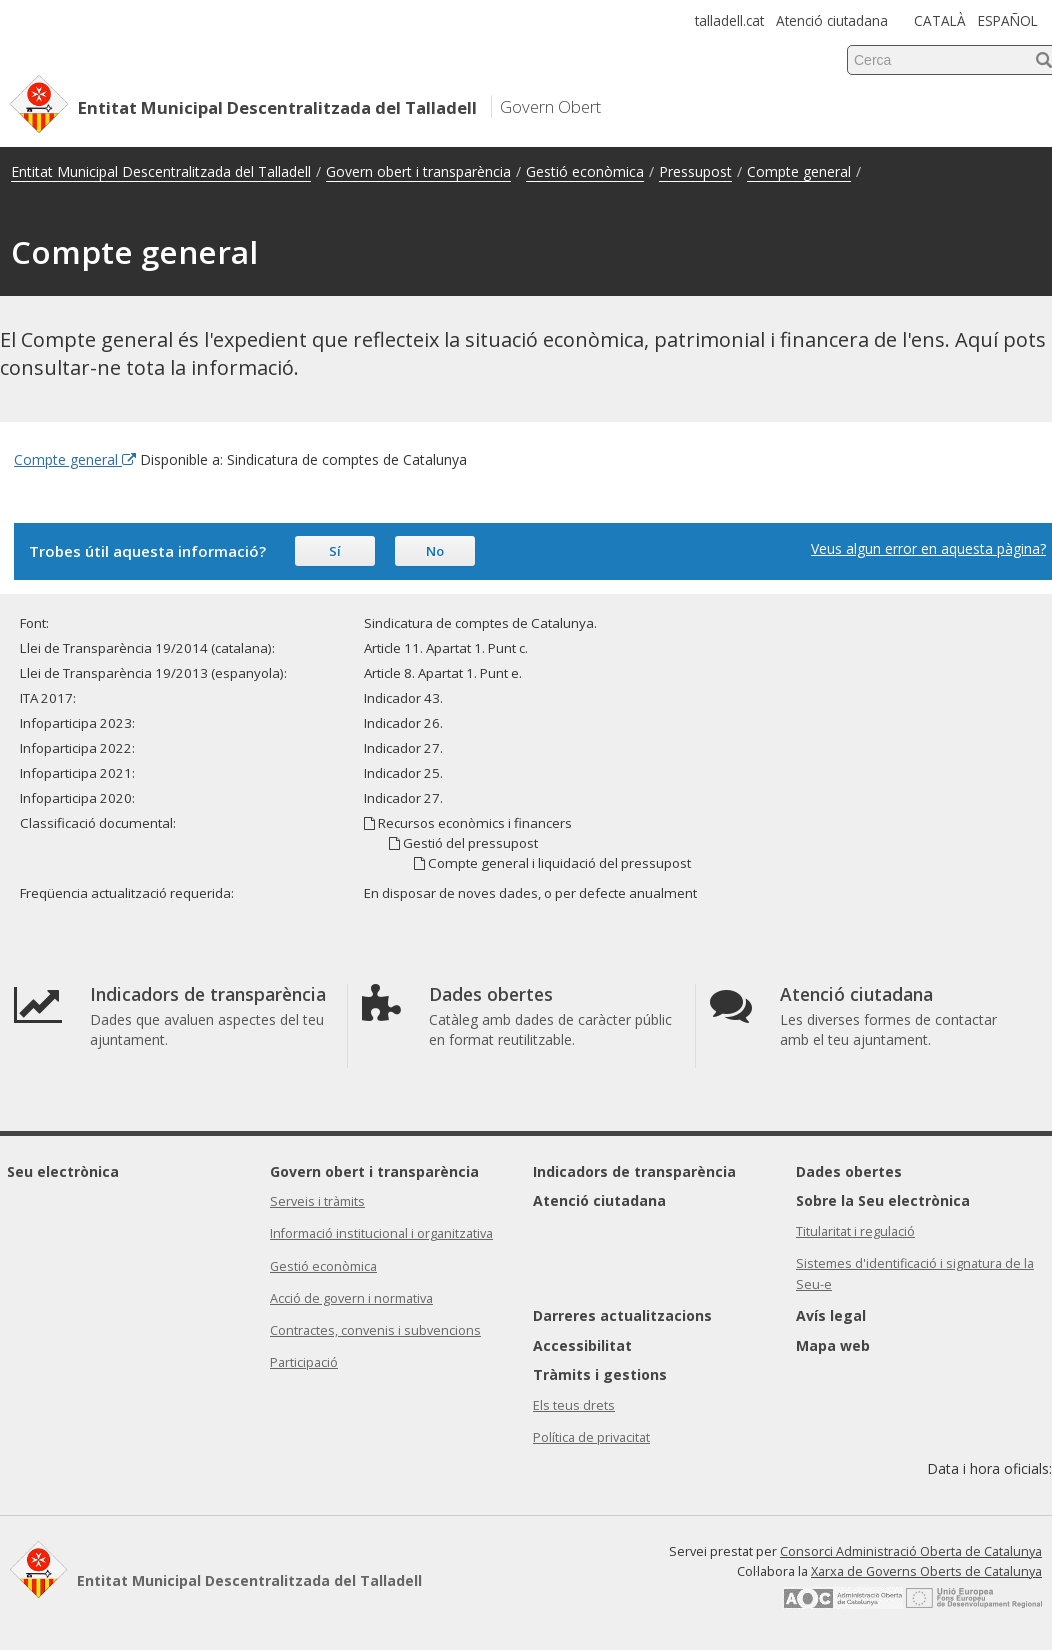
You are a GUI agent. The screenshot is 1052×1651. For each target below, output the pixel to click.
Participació (304, 1362)
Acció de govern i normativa (351, 1298)
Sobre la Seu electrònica (883, 1200)
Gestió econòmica (585, 171)
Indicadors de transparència (634, 1171)
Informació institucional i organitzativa (381, 1233)
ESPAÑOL (1008, 20)
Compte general (799, 171)
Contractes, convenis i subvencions (375, 1330)
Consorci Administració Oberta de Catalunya (911, 1551)
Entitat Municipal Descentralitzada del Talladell (161, 171)
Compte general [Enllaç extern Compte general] (75, 459)
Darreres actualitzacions (622, 1315)
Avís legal (831, 1315)
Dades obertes (849, 1171)
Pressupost (695, 171)
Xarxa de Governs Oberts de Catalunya (926, 1571)
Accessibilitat (582, 1345)
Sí (335, 551)
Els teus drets (574, 1405)
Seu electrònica (63, 1171)
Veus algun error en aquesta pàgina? (928, 548)
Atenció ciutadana (832, 20)
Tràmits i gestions (600, 1374)
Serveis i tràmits (317, 1201)
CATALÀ (940, 20)
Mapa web (833, 1345)
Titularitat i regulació (855, 1231)
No (435, 551)
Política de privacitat (591, 1437)
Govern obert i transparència (418, 171)
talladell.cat (729, 20)
